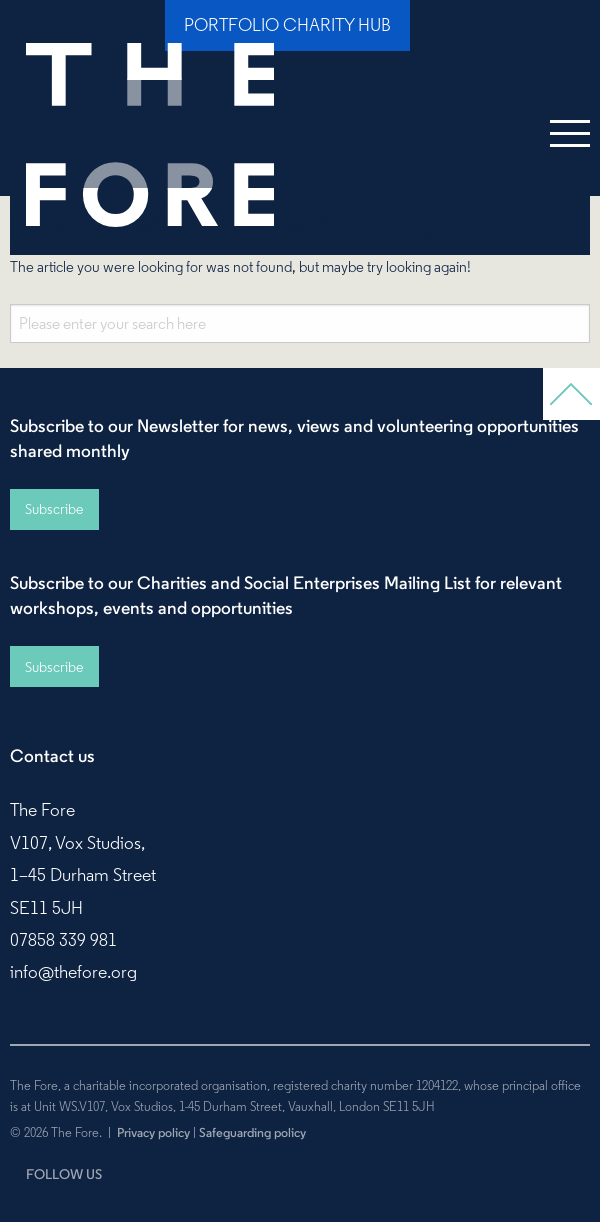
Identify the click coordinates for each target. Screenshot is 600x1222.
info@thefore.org (73, 972)
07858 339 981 (63, 940)
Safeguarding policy (252, 1132)
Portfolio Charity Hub (287, 25)
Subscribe (54, 509)
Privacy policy (153, 1132)
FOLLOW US (64, 1174)
